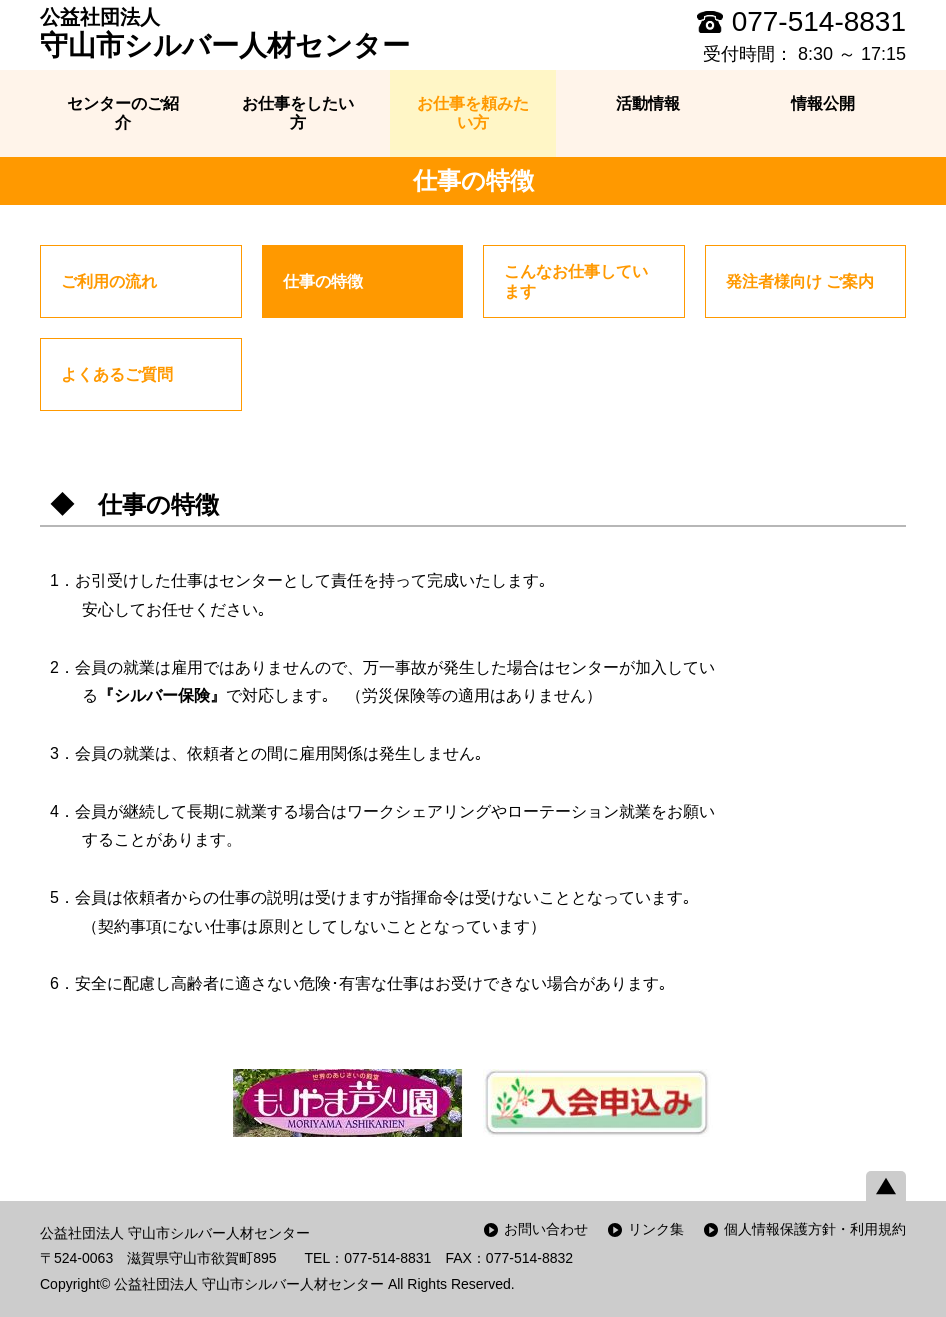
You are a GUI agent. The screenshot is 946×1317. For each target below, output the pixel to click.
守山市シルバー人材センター (225, 33)
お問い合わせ (546, 1229)
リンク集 (656, 1229)
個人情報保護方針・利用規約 (815, 1229)
